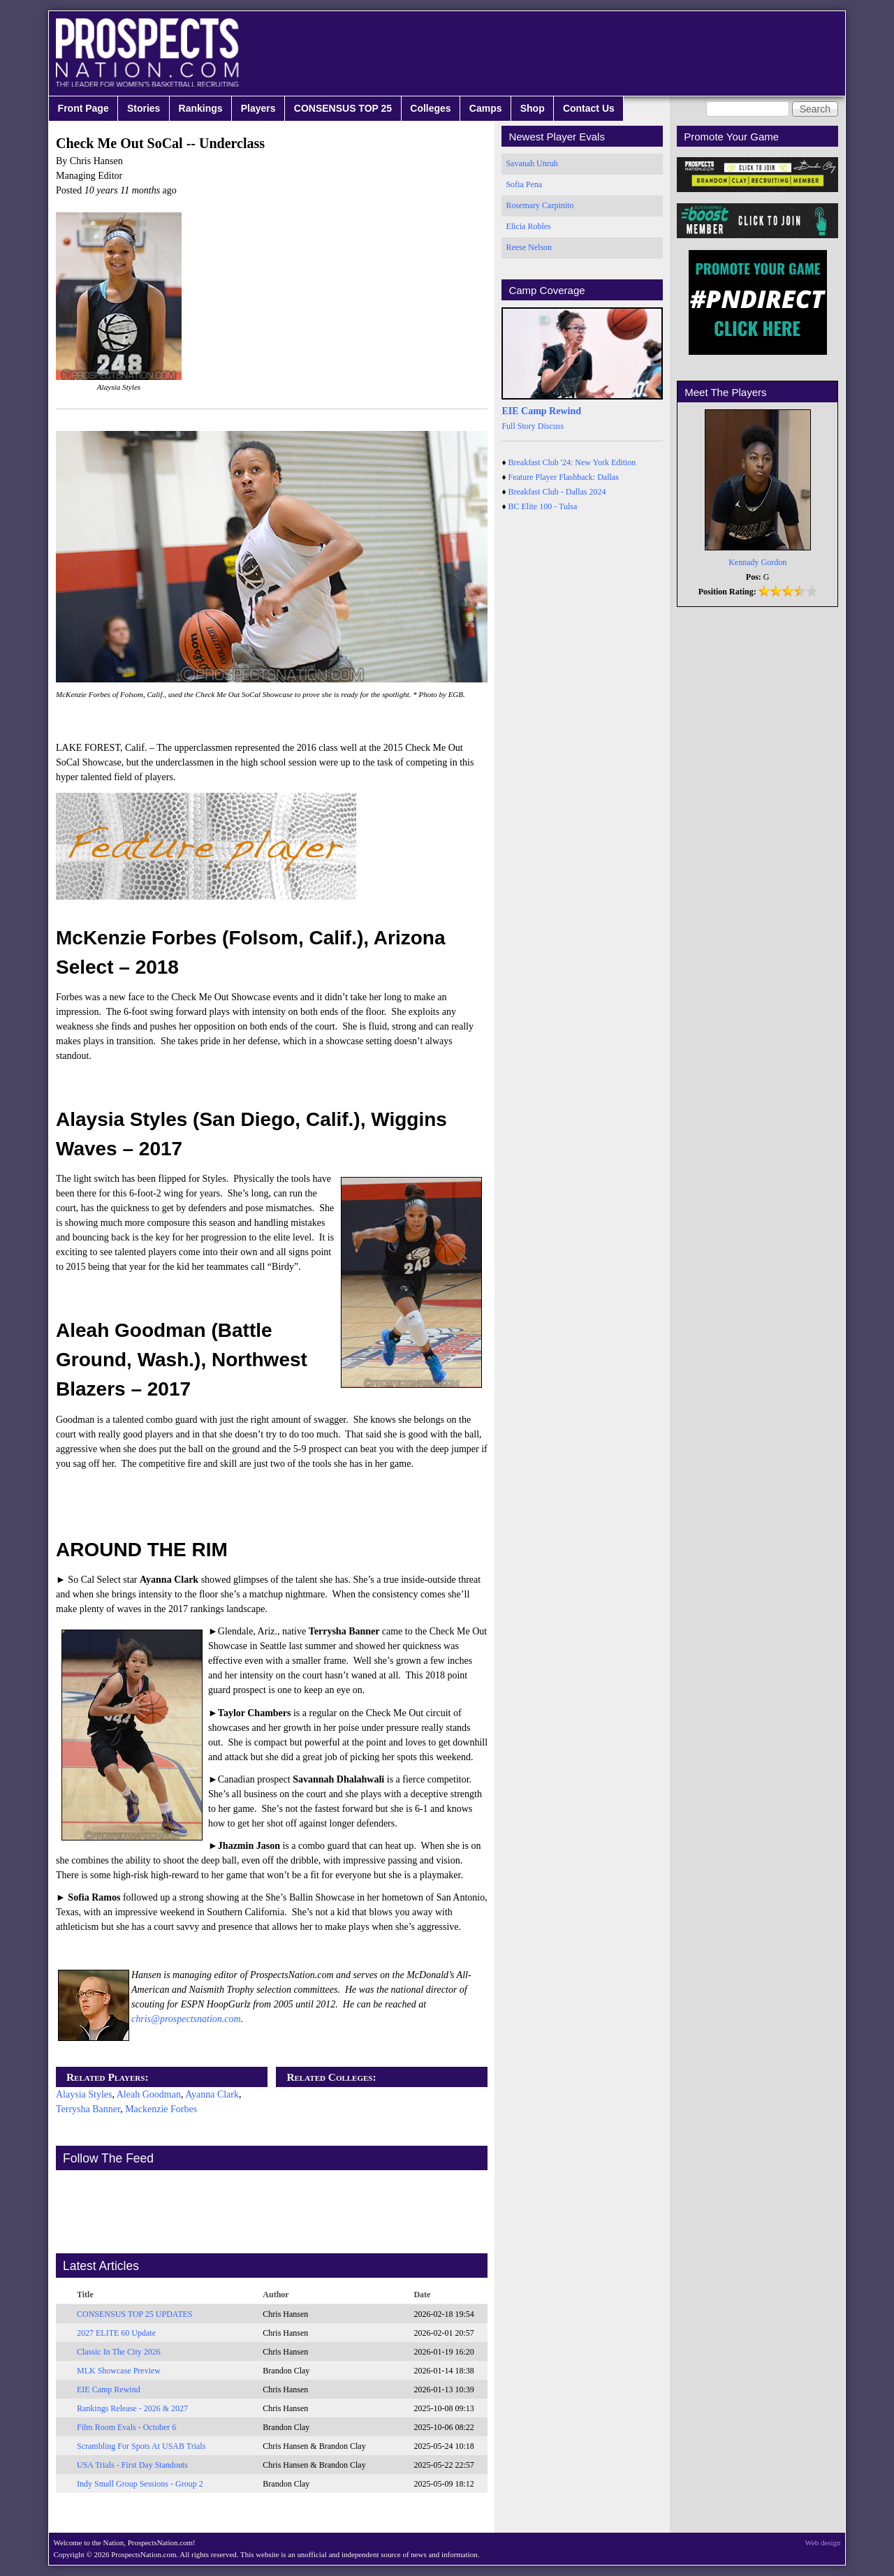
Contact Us (589, 108)
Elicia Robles (528, 226)
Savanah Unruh (531, 163)
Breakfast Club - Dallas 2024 (557, 492)
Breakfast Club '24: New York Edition (572, 462)
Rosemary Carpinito (539, 205)
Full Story (518, 426)
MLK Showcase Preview (119, 2371)
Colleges (430, 108)
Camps (485, 108)
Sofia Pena (524, 184)
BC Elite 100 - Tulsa (543, 506)
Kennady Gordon (757, 562)
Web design (823, 2542)
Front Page (83, 108)
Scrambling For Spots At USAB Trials (141, 2446)
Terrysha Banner (88, 2109)
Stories (143, 108)
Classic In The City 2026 (119, 2352)
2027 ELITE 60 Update (116, 2333)
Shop (532, 108)
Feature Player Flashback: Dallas (563, 477)
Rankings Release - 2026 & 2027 (132, 2408)
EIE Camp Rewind (108, 2389)
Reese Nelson (529, 247)
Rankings (201, 108)
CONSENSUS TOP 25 (343, 108)
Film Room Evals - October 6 (126, 2427)
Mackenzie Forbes (161, 2109)
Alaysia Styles (84, 2094)
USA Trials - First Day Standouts (132, 2465)
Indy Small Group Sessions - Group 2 (140, 2484)
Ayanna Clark (212, 2094)
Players (258, 108)
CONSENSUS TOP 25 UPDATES (135, 2314)
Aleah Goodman (149, 2094)
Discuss (551, 426)
